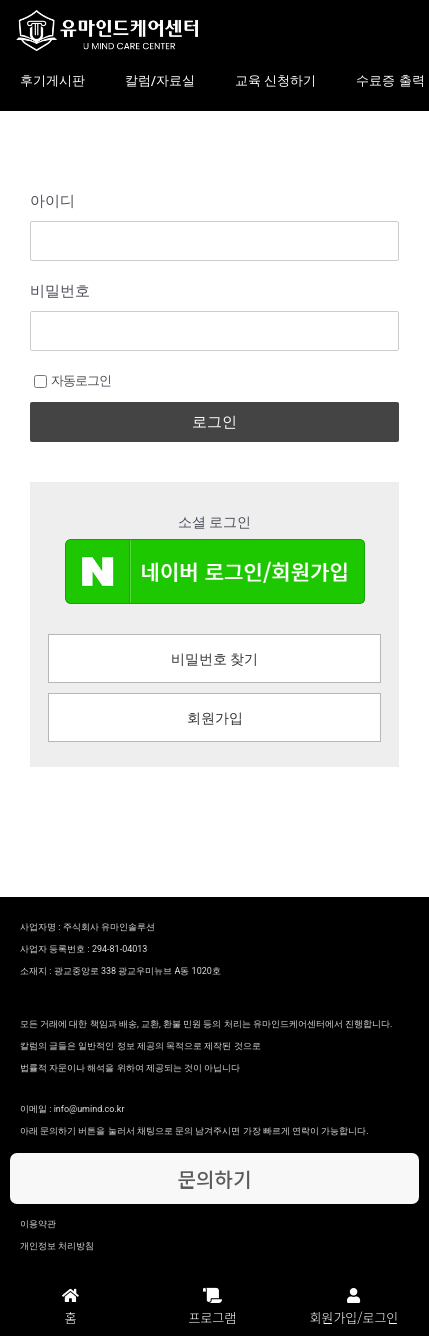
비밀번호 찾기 (214, 659)
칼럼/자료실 (160, 80)
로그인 (214, 422)
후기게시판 (52, 80)
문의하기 (215, 1178)
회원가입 (215, 718)
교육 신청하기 (275, 80)
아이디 (52, 201)
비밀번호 (60, 291)
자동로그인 (72, 380)
